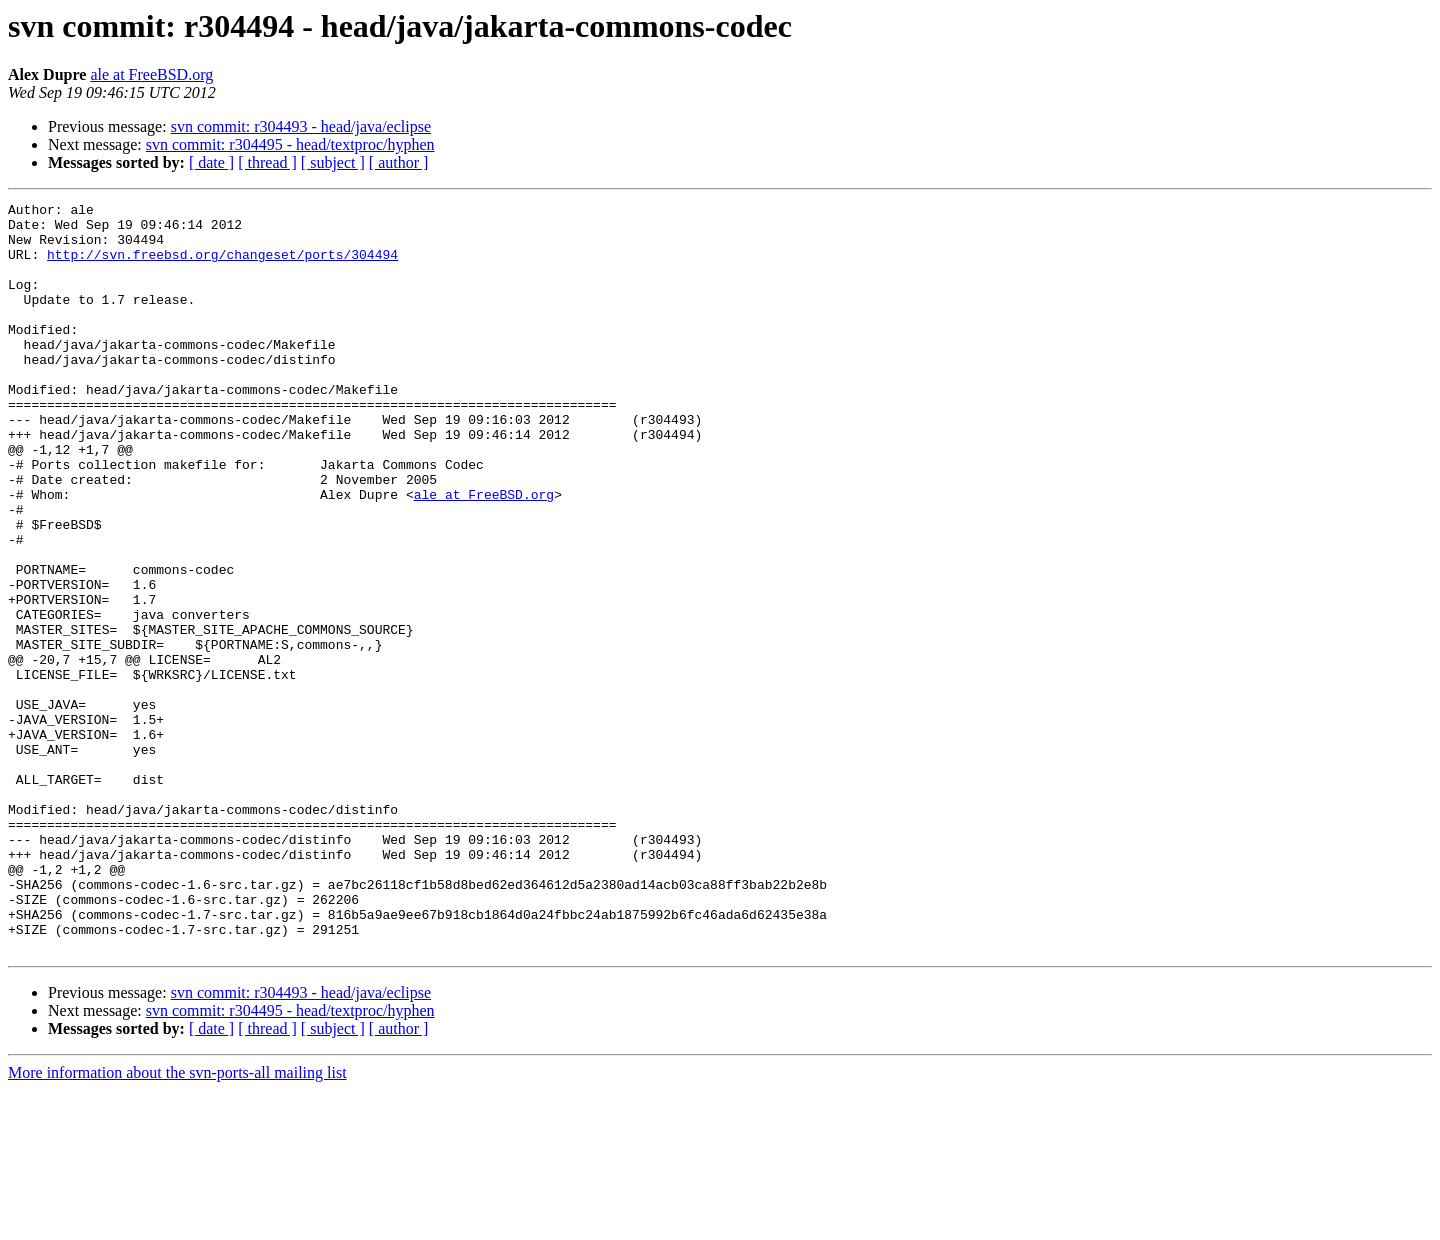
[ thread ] (267, 162)
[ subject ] (333, 162)
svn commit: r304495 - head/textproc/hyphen (290, 144)
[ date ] (211, 162)
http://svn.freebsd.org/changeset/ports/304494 (222, 266)
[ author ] (399, 162)
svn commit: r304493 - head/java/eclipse (301, 126)
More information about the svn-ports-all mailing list (177, 1222)
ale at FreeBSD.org (151, 74)
